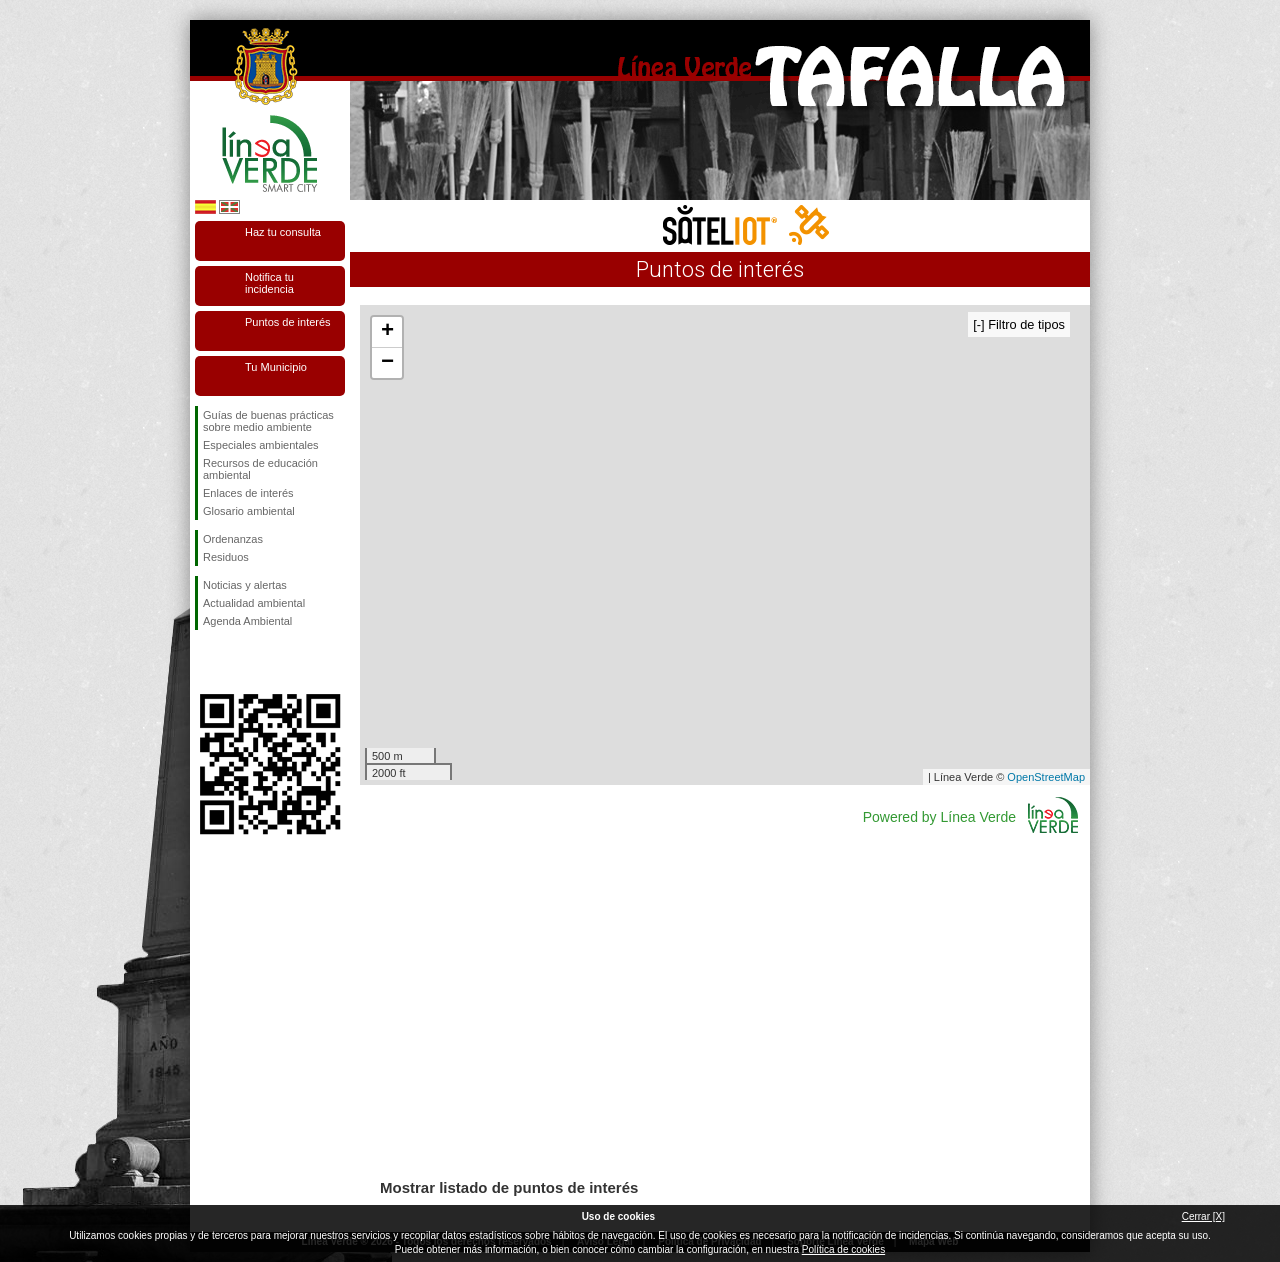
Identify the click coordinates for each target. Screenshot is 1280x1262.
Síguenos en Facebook (207, 662)
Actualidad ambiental (254, 603)
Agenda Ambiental (247, 621)
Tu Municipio (276, 367)
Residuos (226, 557)
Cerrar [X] (1203, 1216)
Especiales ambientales (261, 445)
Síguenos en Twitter (240, 662)
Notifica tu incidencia (269, 283)
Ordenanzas (233, 539)
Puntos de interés (288, 322)
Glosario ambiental (249, 511)
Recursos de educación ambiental (260, 469)
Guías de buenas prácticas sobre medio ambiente (268, 421)
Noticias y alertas (245, 585)
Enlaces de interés (248, 493)
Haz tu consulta (283, 232)
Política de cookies (843, 1249)
